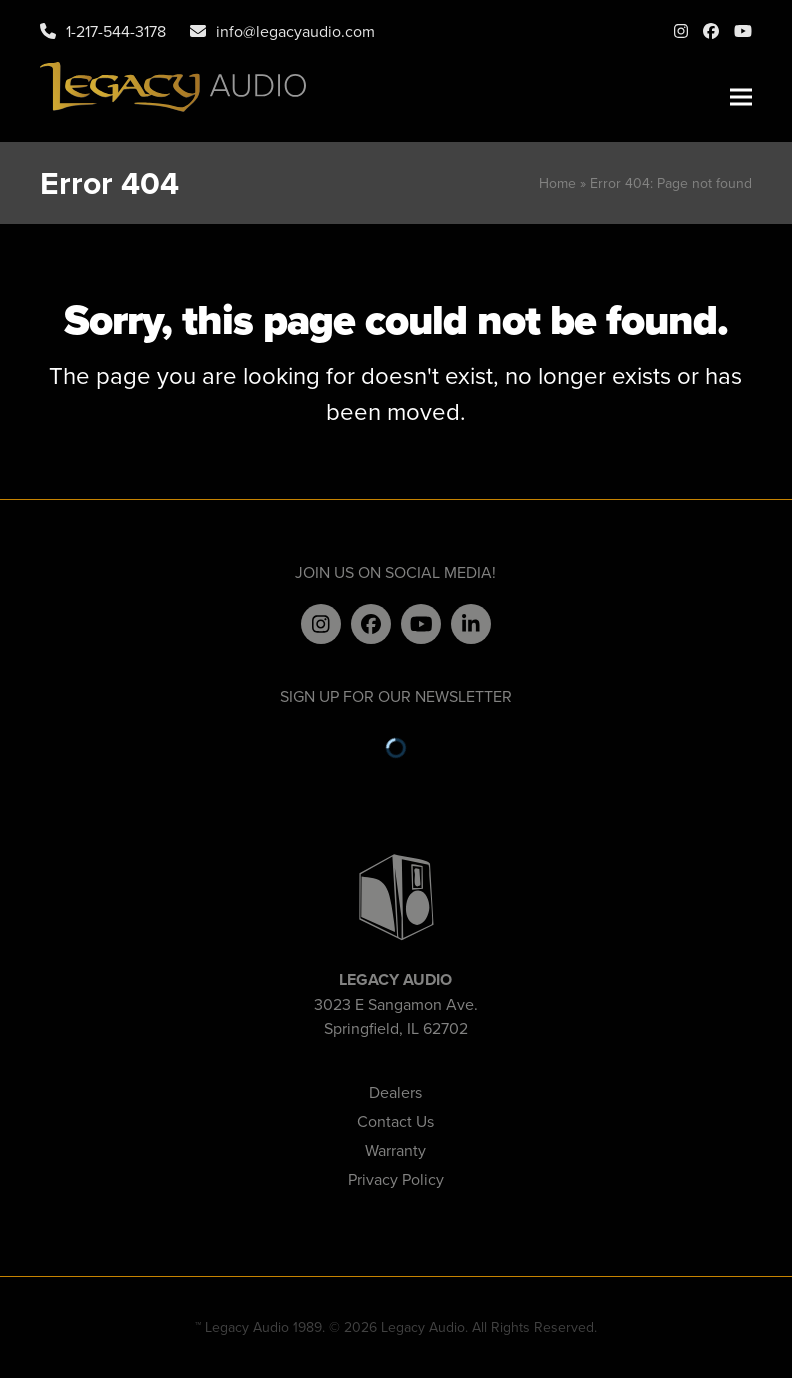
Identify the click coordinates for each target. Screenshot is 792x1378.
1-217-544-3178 (116, 31)
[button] (741, 97)
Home (557, 183)
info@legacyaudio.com (295, 31)
